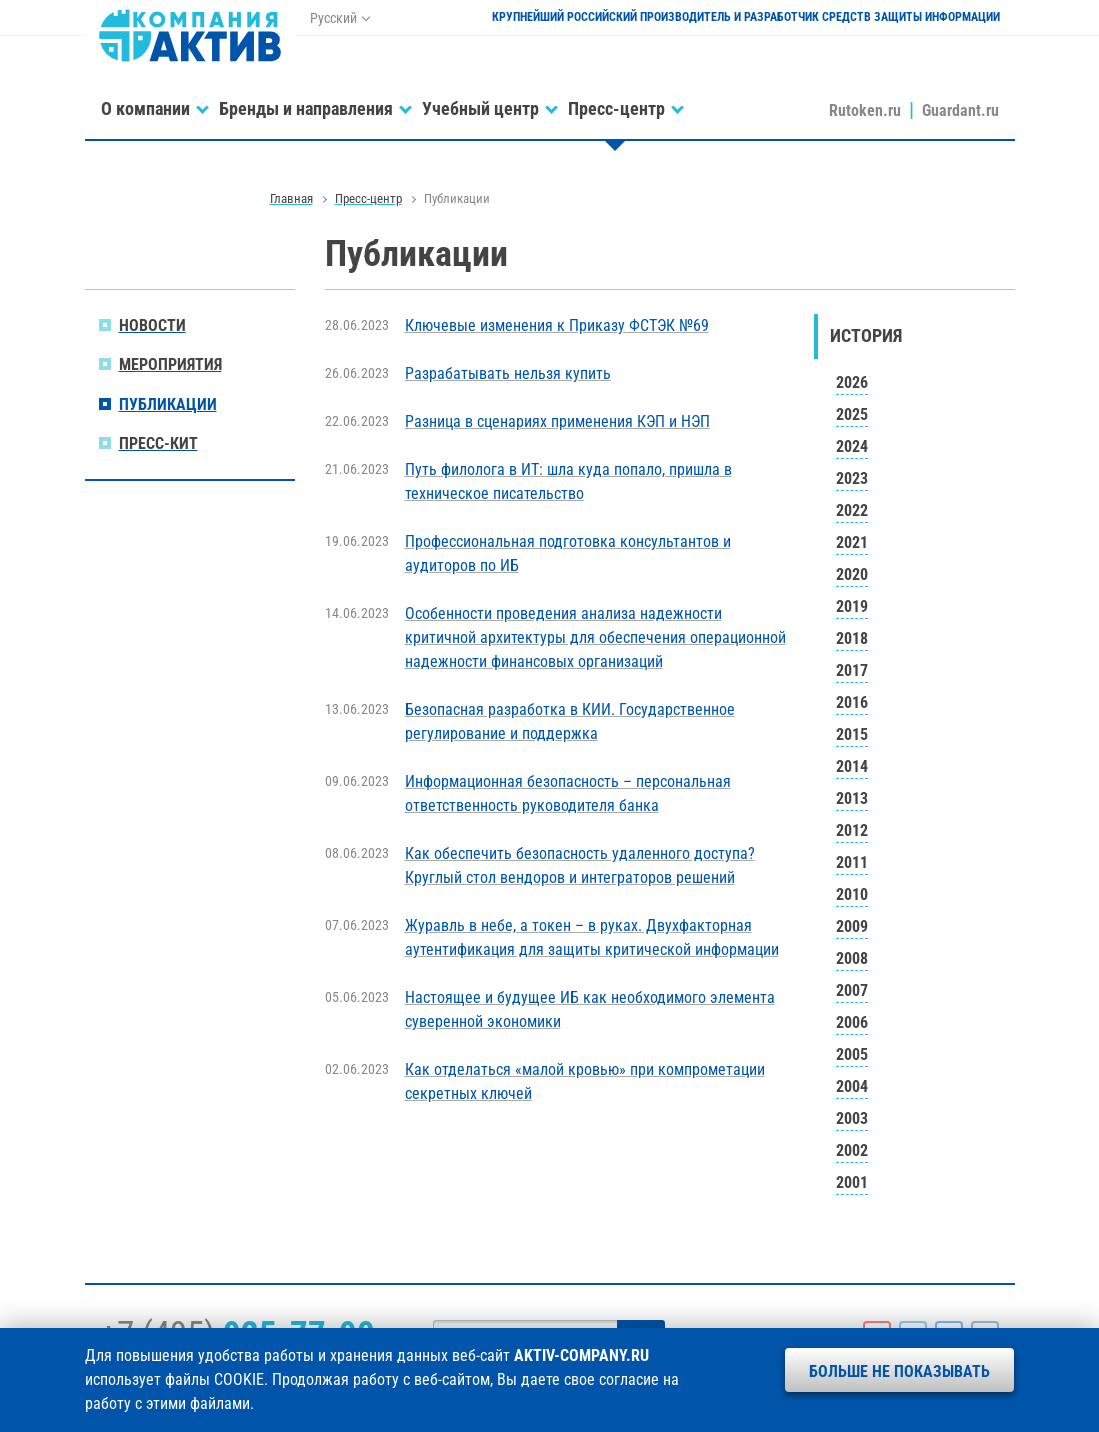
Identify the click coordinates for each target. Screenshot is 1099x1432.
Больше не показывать (899, 1371)
